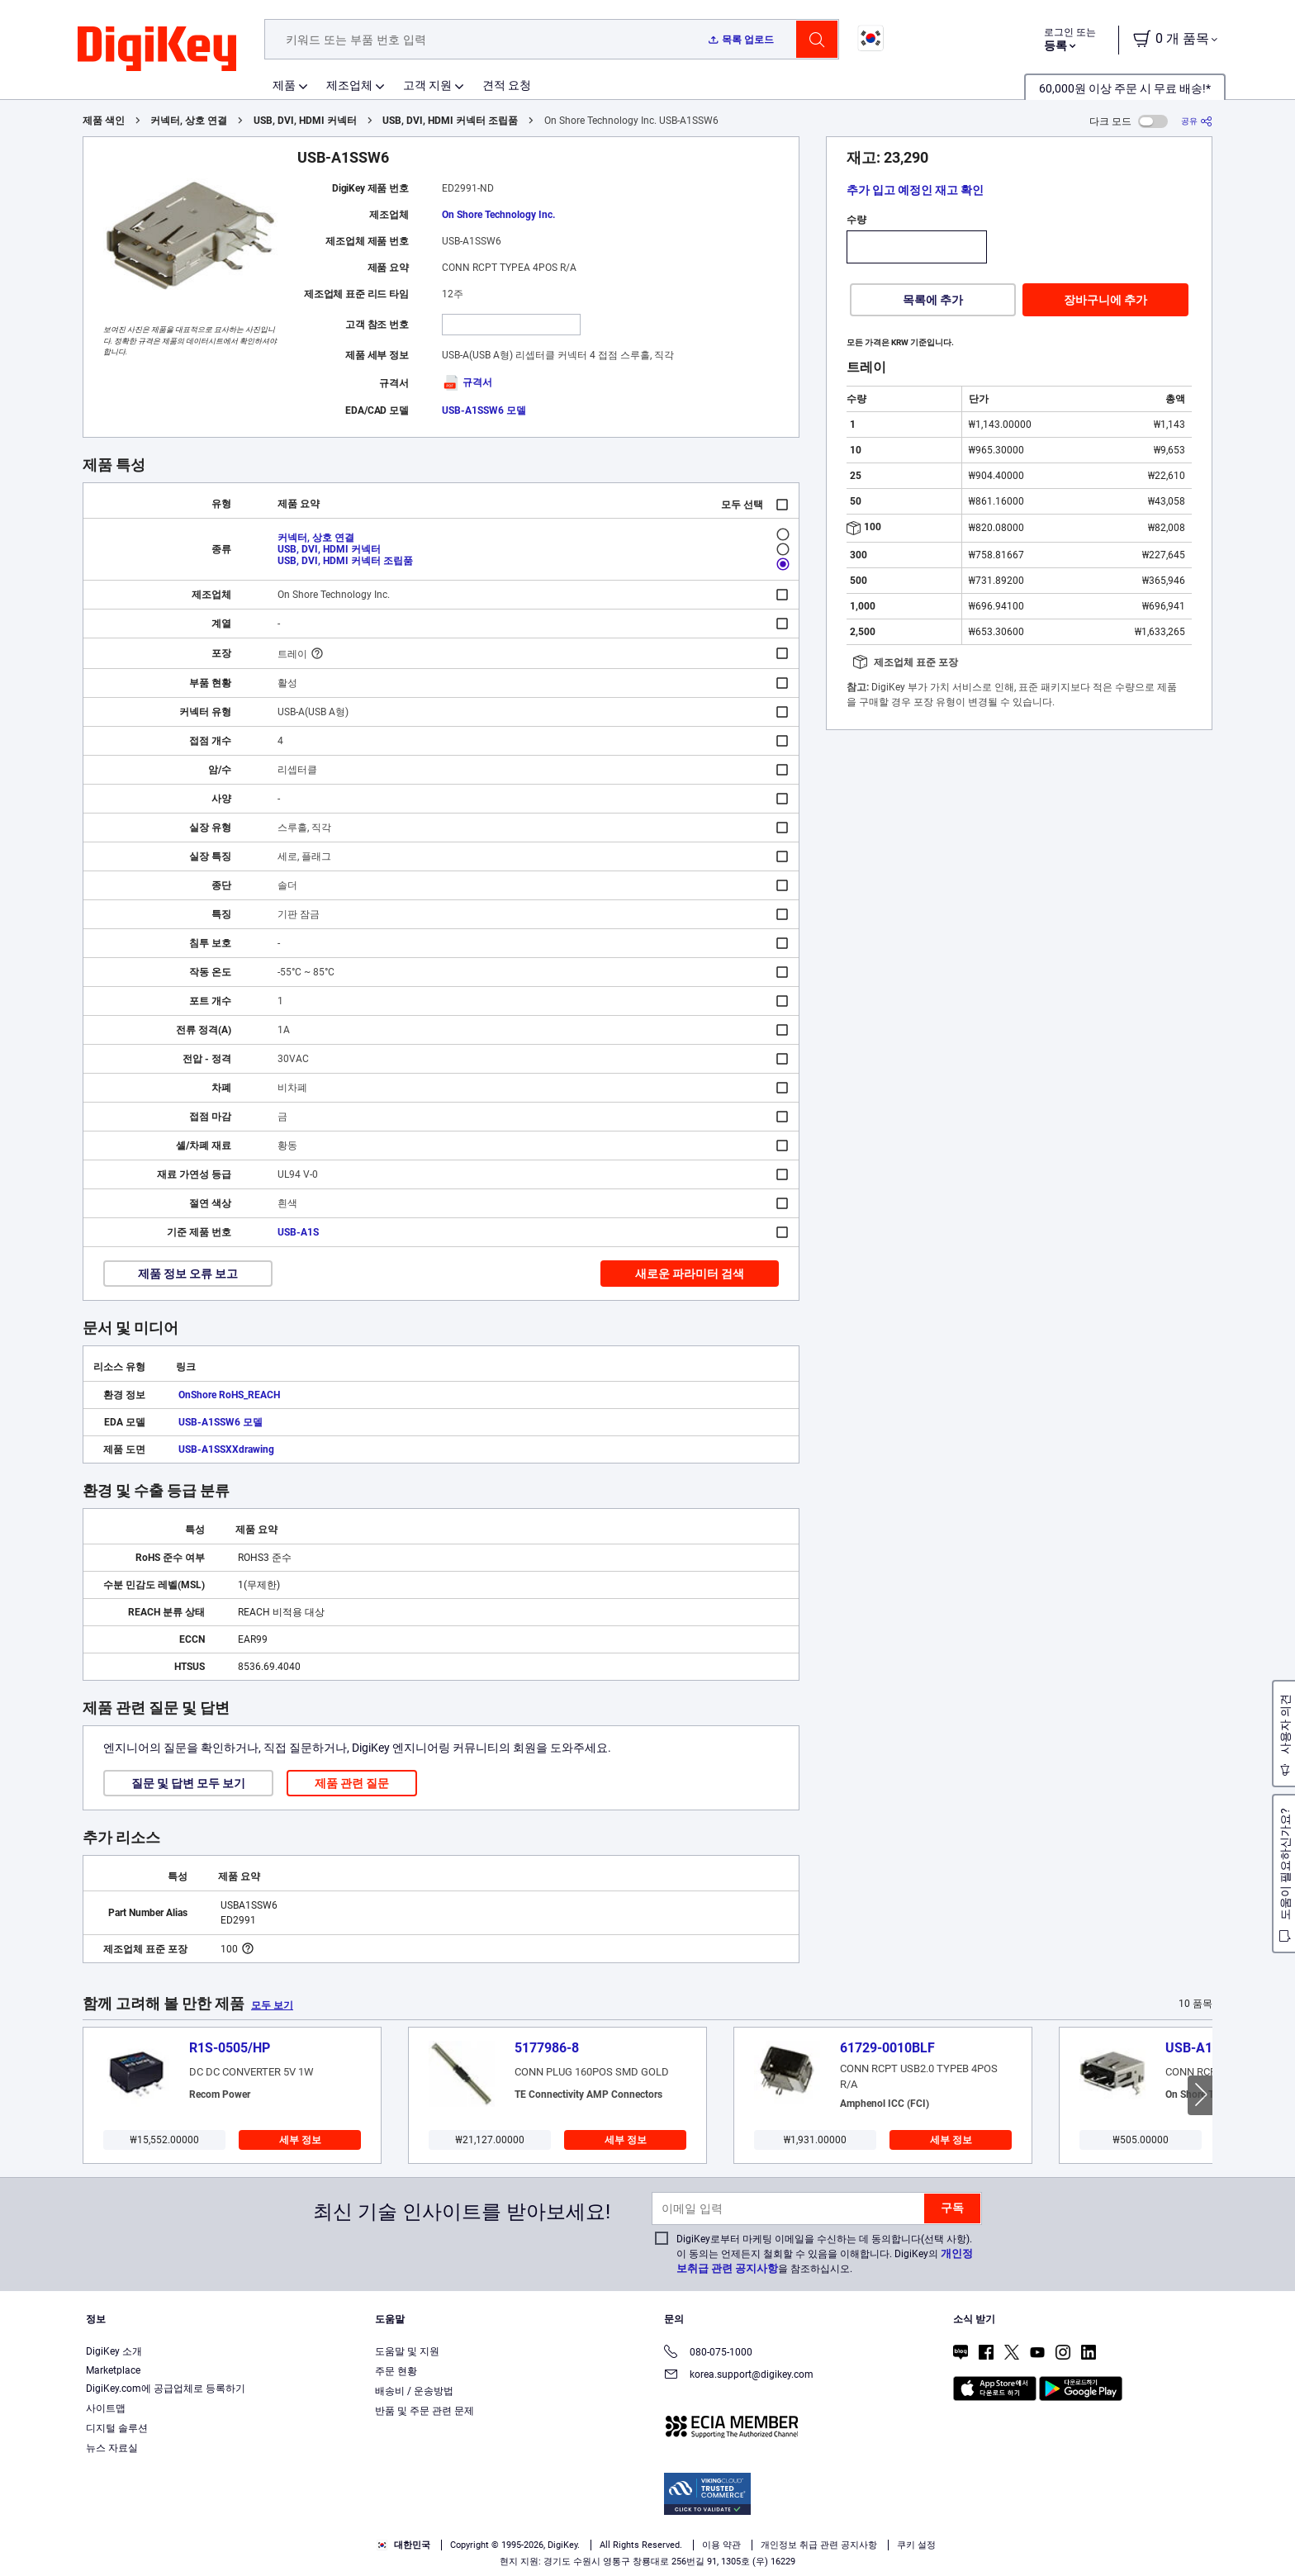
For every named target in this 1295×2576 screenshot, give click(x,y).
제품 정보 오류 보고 (188, 1273)
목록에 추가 (933, 299)
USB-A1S (298, 1232)
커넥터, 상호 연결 (188, 120)
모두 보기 (272, 2005)
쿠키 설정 (916, 2545)
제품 (284, 85)
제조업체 (349, 85)
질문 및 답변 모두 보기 (188, 1783)
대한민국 (403, 2545)
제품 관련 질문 (352, 1783)
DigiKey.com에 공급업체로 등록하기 (165, 2388)
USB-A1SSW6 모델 (484, 410)
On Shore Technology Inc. (498, 215)
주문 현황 (396, 2371)
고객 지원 (427, 85)
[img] (157, 49)
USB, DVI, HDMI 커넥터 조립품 (450, 120)
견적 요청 (506, 85)
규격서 (467, 382)
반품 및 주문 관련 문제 (424, 2411)
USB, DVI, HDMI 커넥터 (305, 120)
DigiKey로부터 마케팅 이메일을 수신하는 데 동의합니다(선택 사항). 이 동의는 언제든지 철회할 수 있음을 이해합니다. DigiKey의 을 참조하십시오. (824, 2254)
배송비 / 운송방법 (414, 2391)
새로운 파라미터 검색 (689, 1273)
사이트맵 (106, 2408)
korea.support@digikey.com (739, 2376)
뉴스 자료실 (112, 2448)
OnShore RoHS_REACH (229, 1395)
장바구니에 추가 (1105, 299)
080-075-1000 (708, 2353)
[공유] (1196, 121)
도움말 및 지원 (407, 2351)
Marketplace (113, 2370)
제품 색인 (104, 120)
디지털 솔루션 (117, 2428)
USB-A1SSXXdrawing (226, 1449)
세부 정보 (300, 2140)
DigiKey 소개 (114, 2351)
